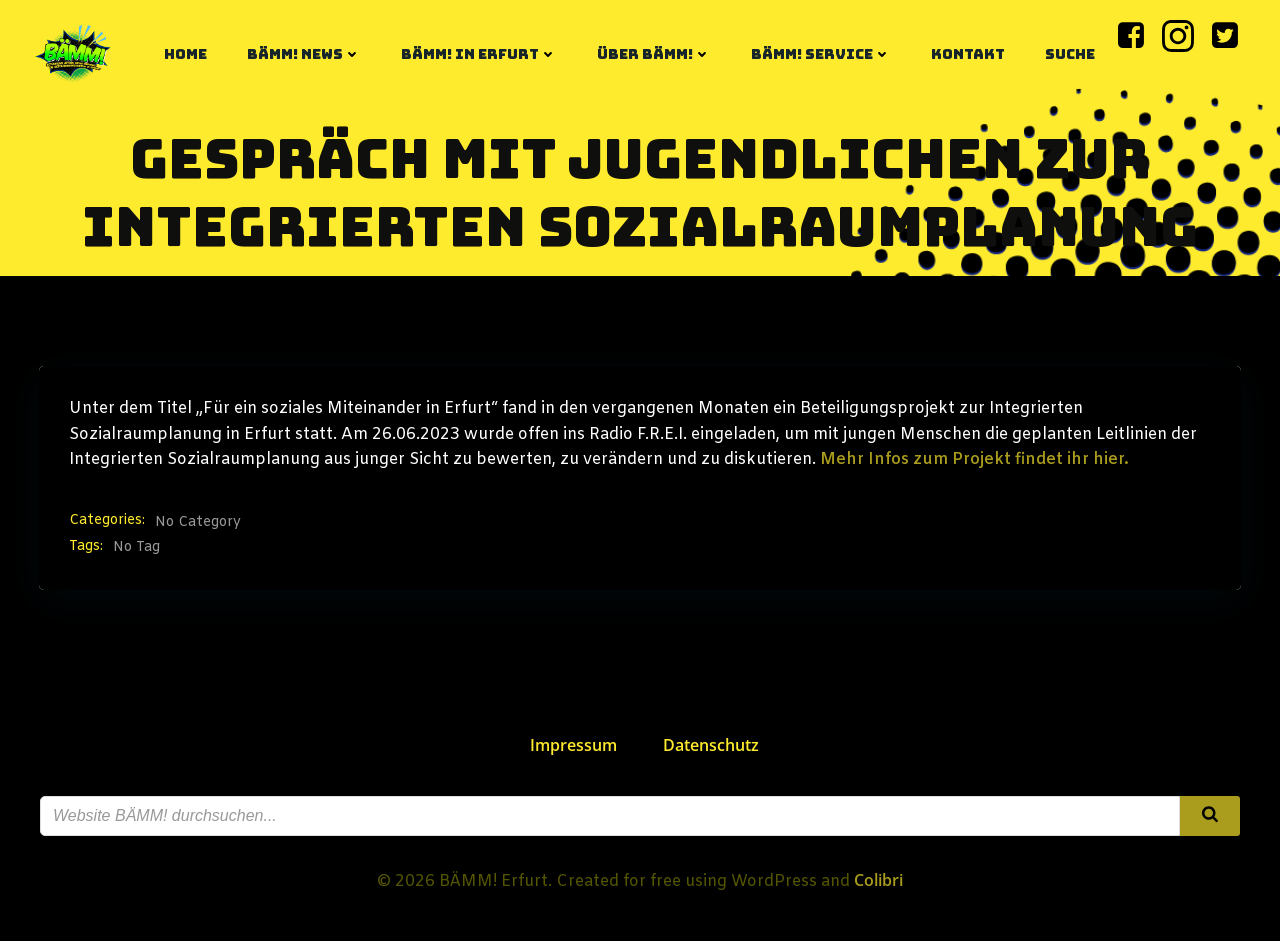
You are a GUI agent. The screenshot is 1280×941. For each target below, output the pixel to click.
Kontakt (968, 54)
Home (185, 54)
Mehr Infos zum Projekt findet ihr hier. (974, 459)
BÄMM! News (304, 54)
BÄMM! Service (821, 54)
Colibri (878, 880)
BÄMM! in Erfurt (479, 54)
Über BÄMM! (654, 54)
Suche (1070, 54)
